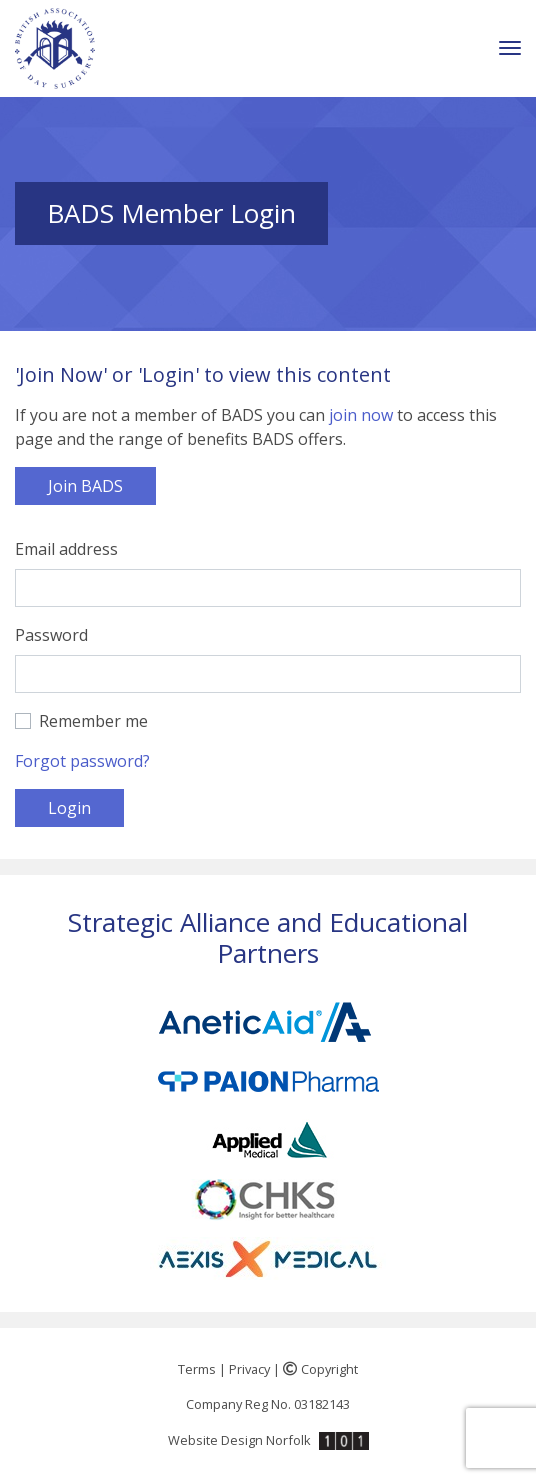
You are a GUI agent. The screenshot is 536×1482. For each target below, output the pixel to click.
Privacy (249, 1369)
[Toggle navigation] (510, 48)
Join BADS (85, 486)
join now (361, 415)
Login (69, 808)
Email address (66, 549)
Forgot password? (82, 761)
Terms (197, 1369)
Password (51, 635)
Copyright (320, 1369)
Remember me (93, 721)
